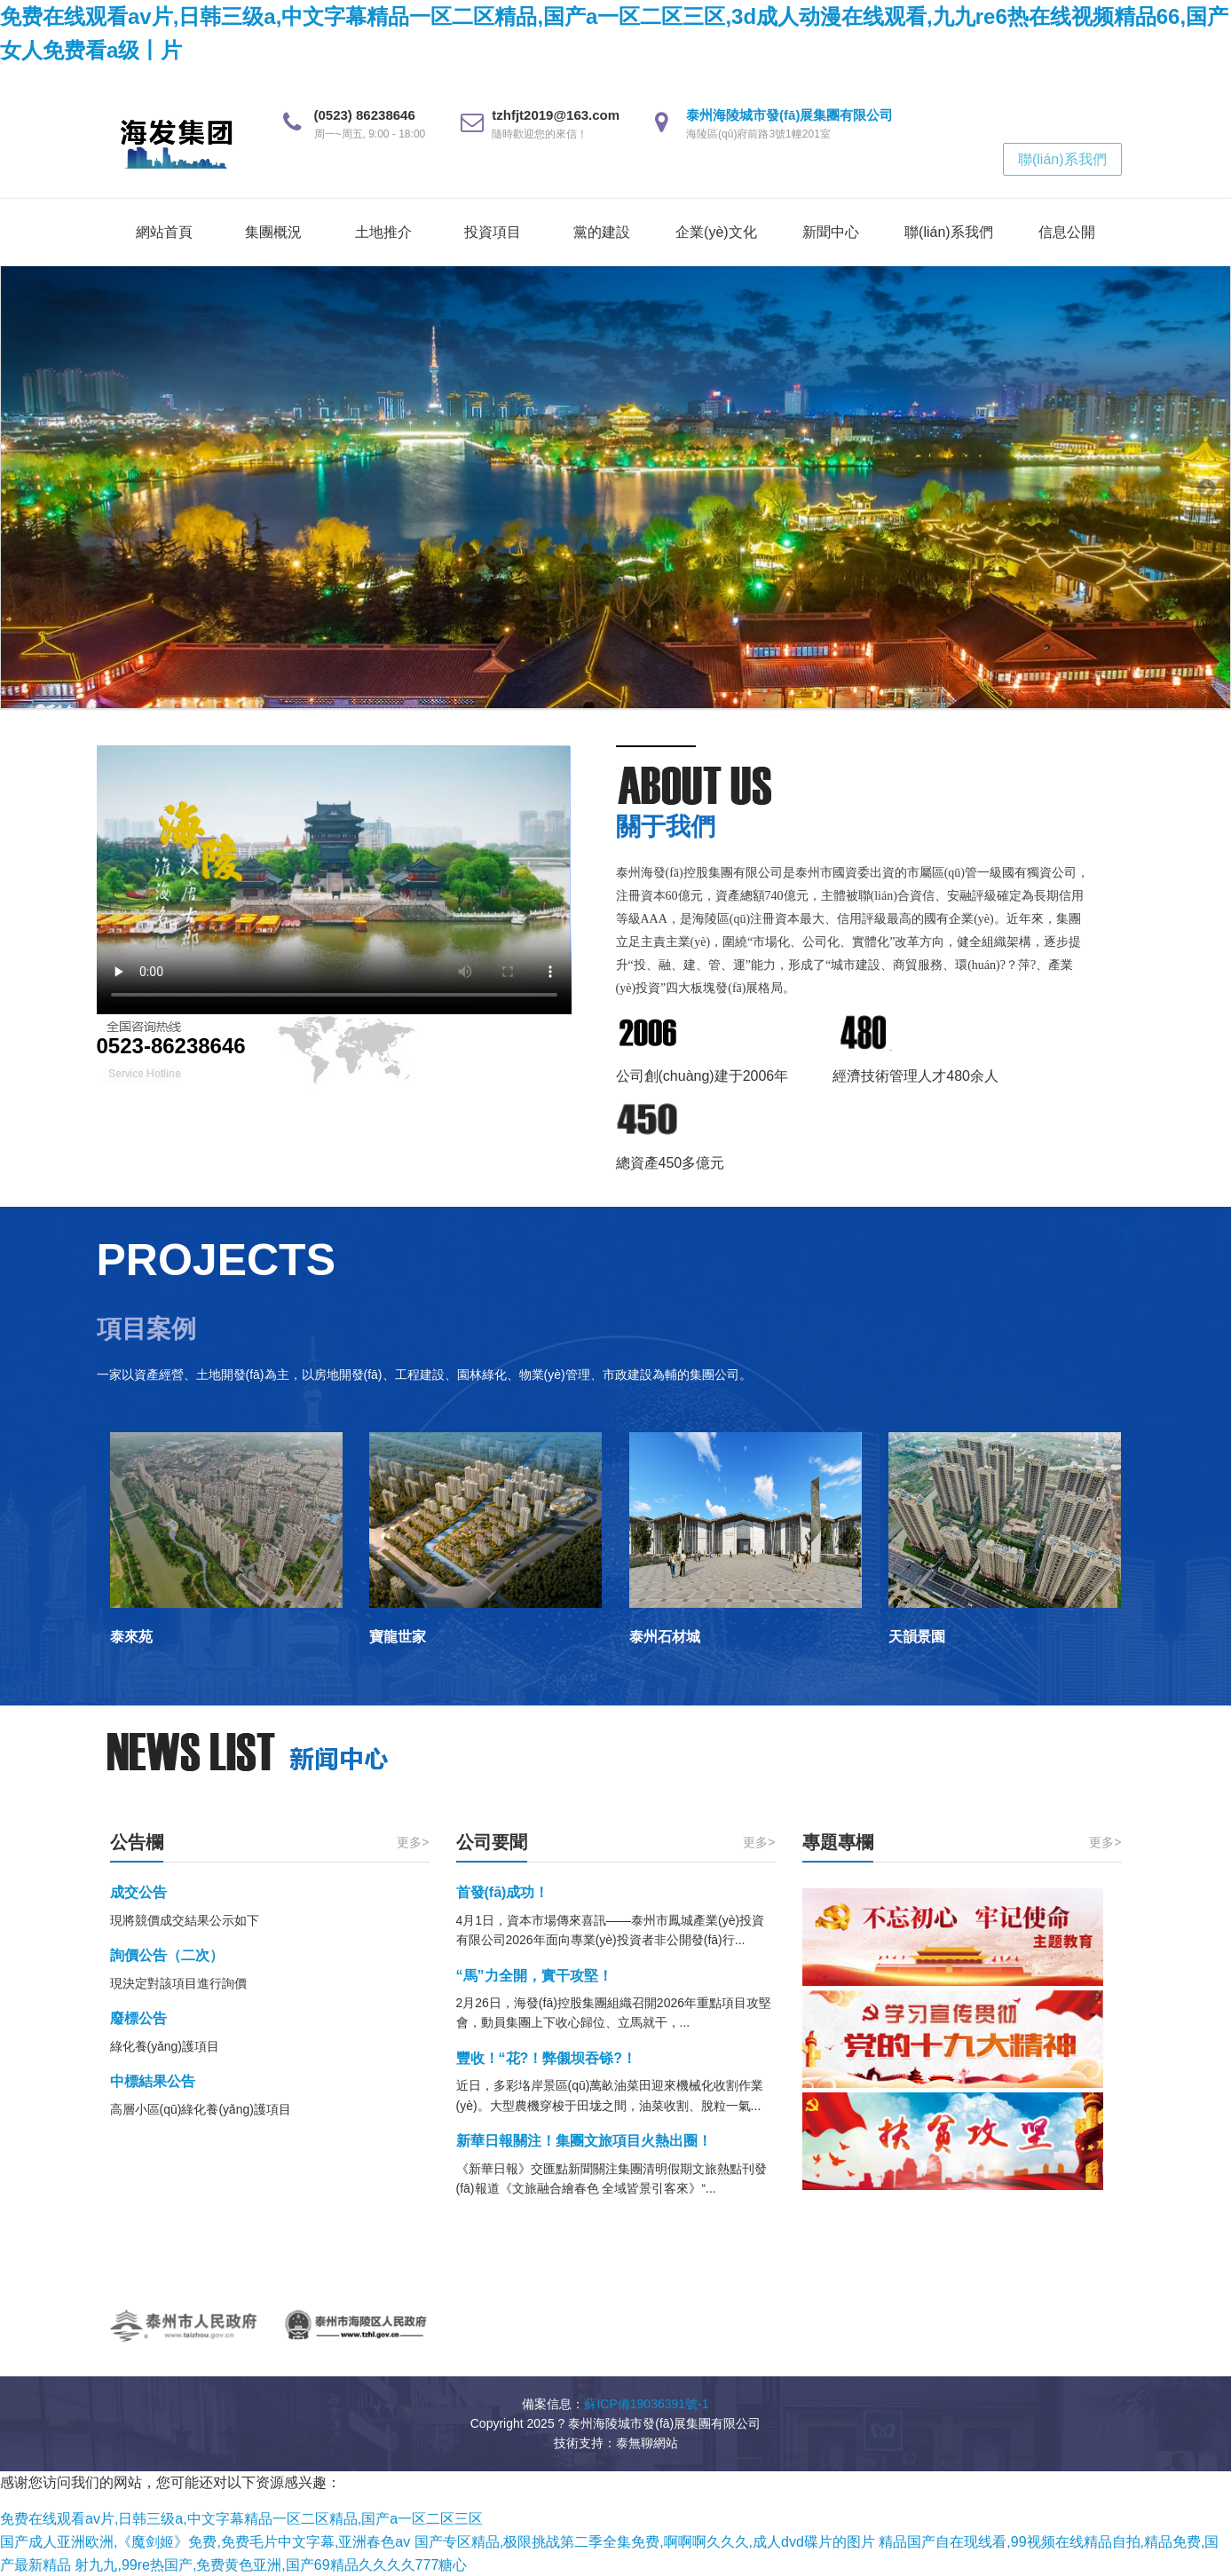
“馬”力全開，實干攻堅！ (534, 1975)
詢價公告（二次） (167, 1955)
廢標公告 (138, 2018)
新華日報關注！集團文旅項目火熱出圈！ (584, 2140)
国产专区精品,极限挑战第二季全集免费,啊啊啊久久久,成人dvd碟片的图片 (644, 2541)
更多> (413, 1842)
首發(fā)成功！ (502, 1892)
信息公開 (1066, 232)
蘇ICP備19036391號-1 (646, 2404)
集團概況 (273, 232)
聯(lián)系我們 (1062, 159)
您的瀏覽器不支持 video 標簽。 (334, 879)
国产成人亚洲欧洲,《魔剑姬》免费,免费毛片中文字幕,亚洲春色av (205, 2541)
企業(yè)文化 (716, 232)
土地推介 (383, 232)
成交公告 (138, 1892)
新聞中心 (830, 232)
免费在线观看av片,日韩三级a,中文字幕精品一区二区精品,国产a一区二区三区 (241, 2518)
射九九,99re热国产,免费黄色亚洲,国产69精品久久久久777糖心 (271, 2564)
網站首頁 (164, 232)
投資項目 (492, 232)
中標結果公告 (152, 2081)
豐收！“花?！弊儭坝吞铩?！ (546, 2058)
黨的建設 (601, 232)
